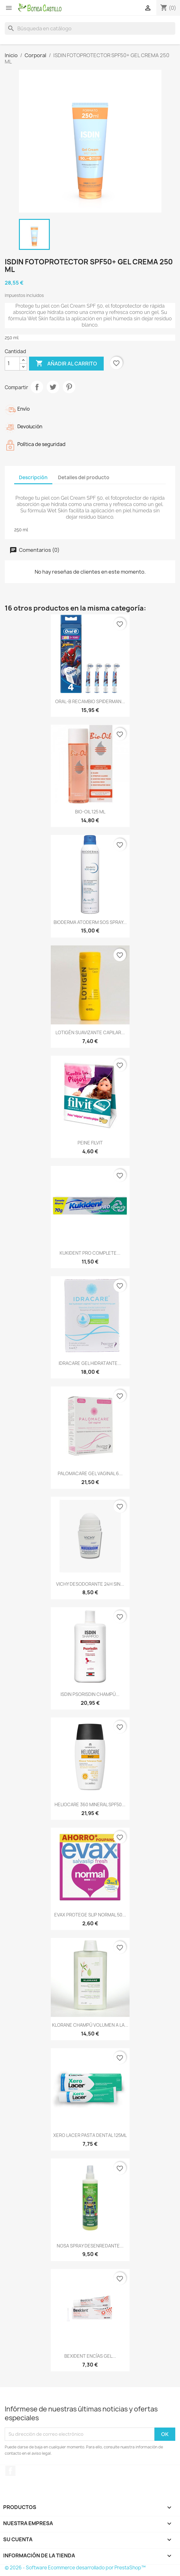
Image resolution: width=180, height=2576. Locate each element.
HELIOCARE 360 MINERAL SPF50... (90, 1804)
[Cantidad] (12, 364)
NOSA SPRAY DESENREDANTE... (90, 2246)
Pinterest (69, 387)
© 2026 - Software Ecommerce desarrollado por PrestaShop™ (75, 2567)
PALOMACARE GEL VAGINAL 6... (90, 1473)
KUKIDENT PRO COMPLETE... (90, 1253)
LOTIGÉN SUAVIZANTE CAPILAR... (90, 1032)
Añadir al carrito (66, 363)
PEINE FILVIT (90, 1143)
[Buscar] (90, 28)
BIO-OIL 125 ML (90, 812)
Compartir (37, 387)
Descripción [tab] (33, 477)
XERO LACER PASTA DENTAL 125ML (90, 2135)
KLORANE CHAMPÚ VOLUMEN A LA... (90, 2025)
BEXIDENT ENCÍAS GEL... (90, 2356)
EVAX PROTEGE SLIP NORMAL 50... (90, 1915)
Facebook (10, 2471)
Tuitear (53, 387)
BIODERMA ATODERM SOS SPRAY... (90, 922)
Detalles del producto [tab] (83, 477)
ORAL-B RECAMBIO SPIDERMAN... (90, 701)
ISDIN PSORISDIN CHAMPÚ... (90, 1694)
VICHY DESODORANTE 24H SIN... (90, 1584)
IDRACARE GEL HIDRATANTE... (90, 1363)
